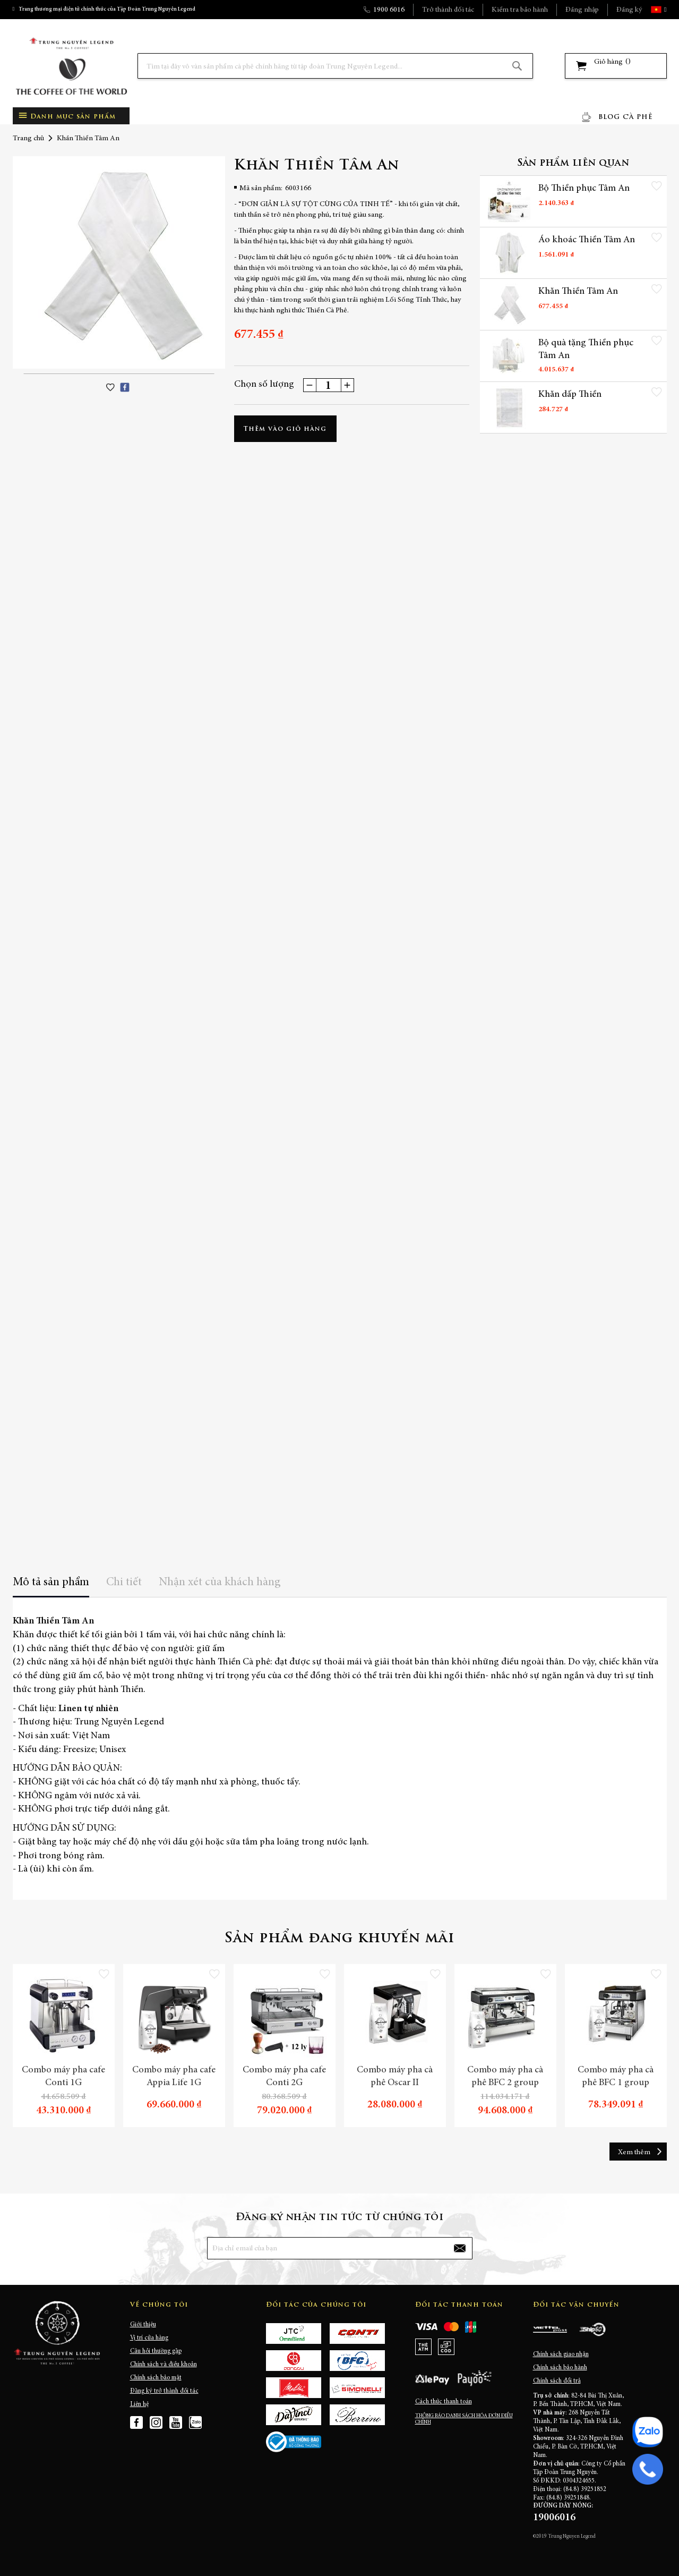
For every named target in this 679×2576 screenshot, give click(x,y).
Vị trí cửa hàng (149, 2338)
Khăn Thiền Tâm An (578, 291)
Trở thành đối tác (448, 10)
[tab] (51, 1586)
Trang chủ (28, 138)
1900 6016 (389, 10)
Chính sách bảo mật (156, 2378)
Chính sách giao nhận (561, 2354)
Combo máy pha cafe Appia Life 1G (174, 2076)
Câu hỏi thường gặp (156, 2351)
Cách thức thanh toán (443, 2402)
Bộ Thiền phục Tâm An (584, 188)
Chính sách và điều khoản (163, 2364)
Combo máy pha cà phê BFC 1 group (616, 2076)
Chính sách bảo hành (560, 2368)
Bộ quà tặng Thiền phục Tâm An (585, 349)
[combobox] (335, 66)
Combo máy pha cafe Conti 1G (63, 2076)
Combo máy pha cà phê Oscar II (395, 2076)
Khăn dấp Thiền (569, 394)
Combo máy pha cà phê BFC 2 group (505, 2076)
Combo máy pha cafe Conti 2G (284, 2076)
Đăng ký (629, 10)
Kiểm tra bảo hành (520, 10)
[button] (664, 9)
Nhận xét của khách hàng (220, 1582)
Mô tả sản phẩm (51, 1582)
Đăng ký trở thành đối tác (164, 2391)
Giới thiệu (143, 2325)
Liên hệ (139, 2404)
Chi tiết (124, 1582)
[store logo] (71, 66)
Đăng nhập (582, 10)
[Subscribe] (459, 2248)
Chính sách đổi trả (557, 2381)
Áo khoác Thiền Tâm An (586, 240)
